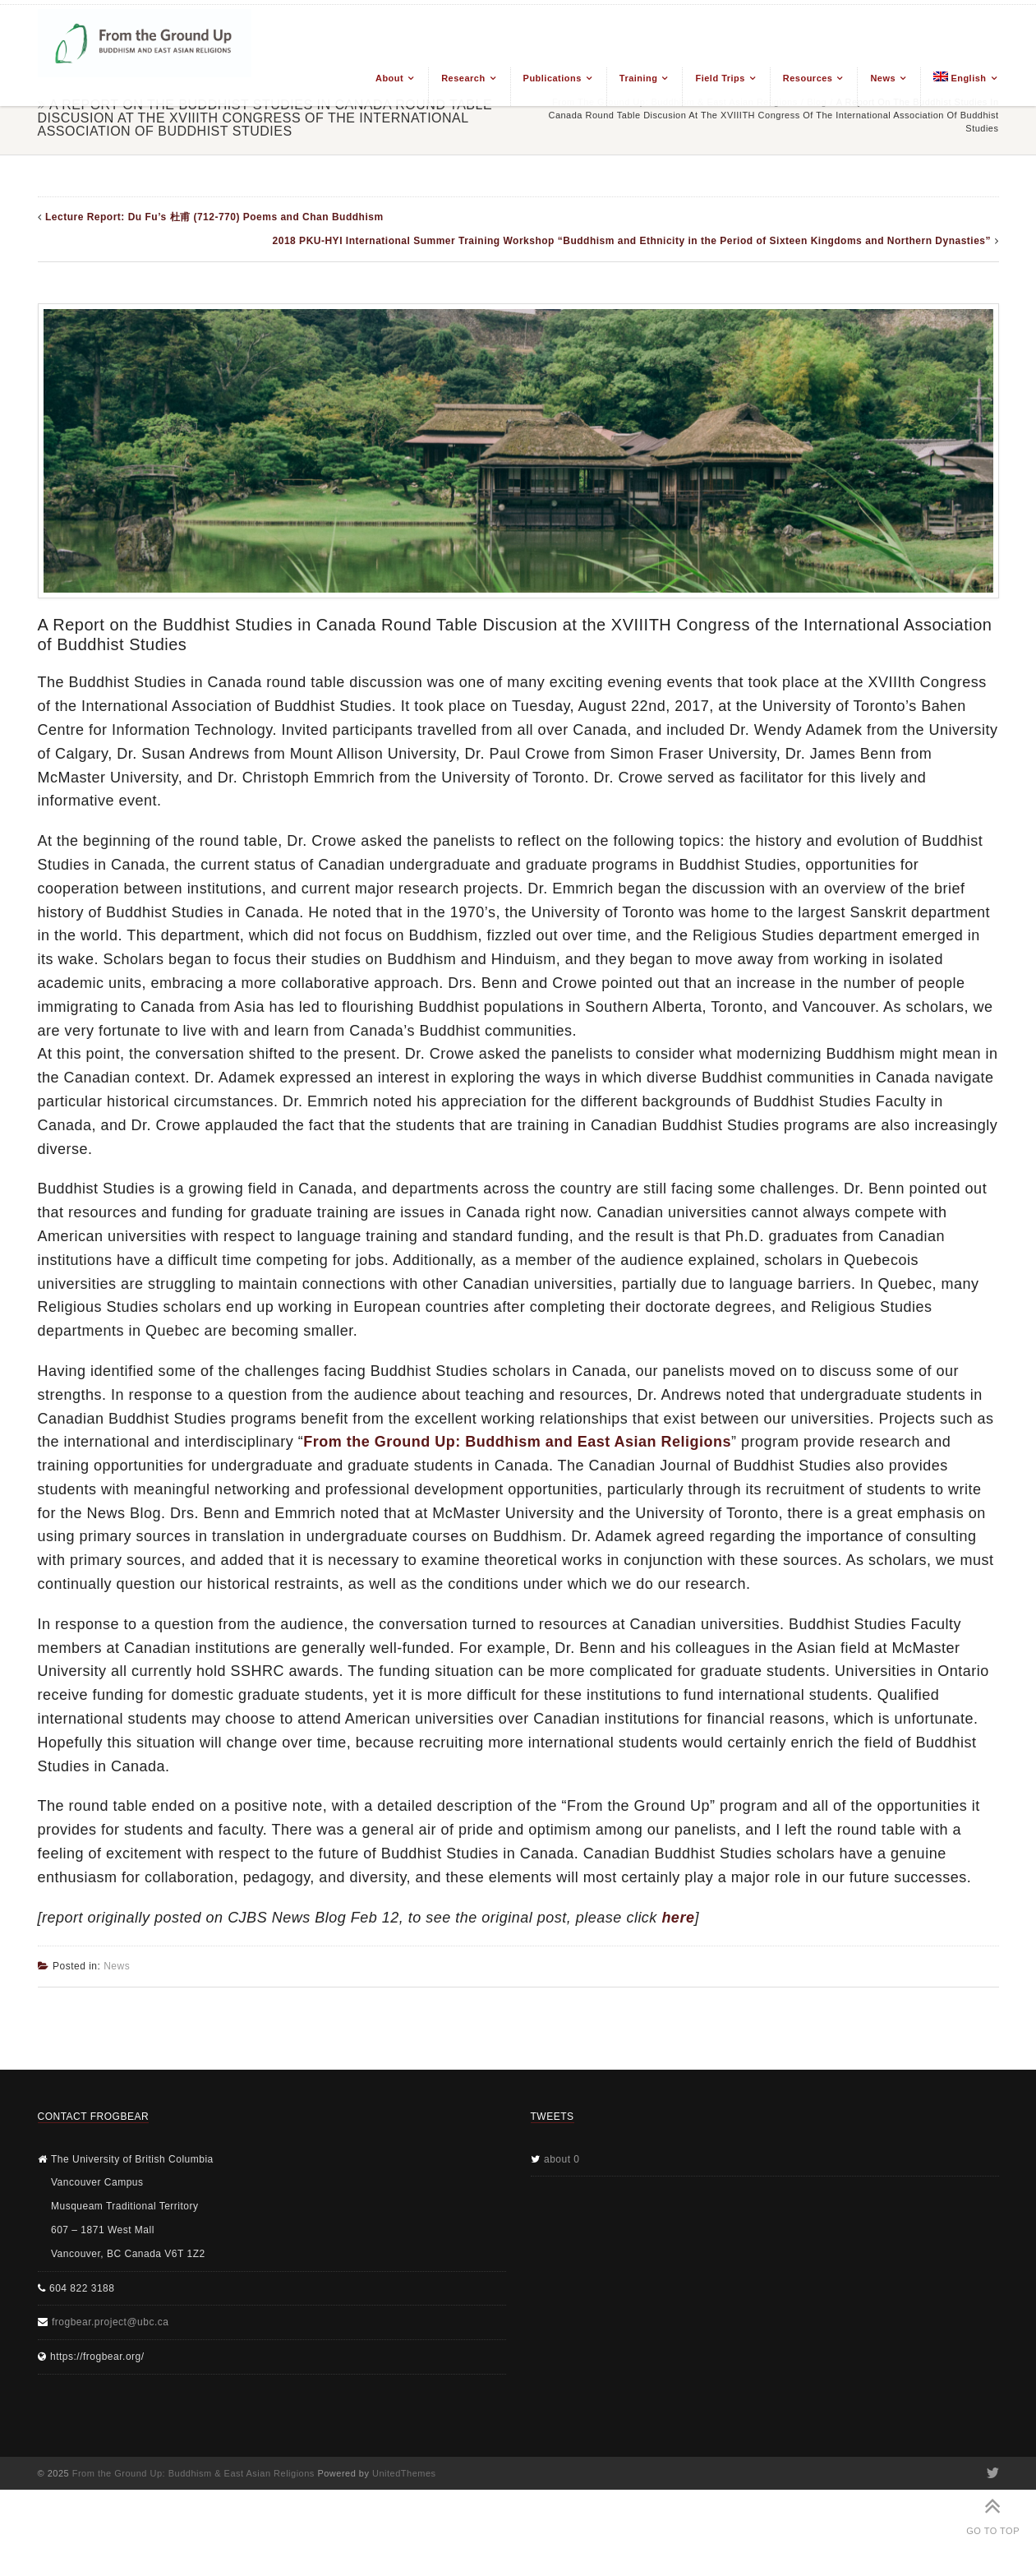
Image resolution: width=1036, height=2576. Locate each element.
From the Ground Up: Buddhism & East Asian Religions (193, 2473)
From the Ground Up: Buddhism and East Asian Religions (517, 1441)
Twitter (992, 2473)
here (677, 1917)
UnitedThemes (404, 2473)
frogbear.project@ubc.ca (110, 2322)
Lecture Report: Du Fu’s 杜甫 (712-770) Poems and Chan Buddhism (214, 217)
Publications (552, 78)
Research (463, 78)
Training (638, 78)
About (389, 78)
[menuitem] (959, 86)
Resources (808, 78)
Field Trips (719, 78)
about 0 (562, 2159)
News (883, 78)
